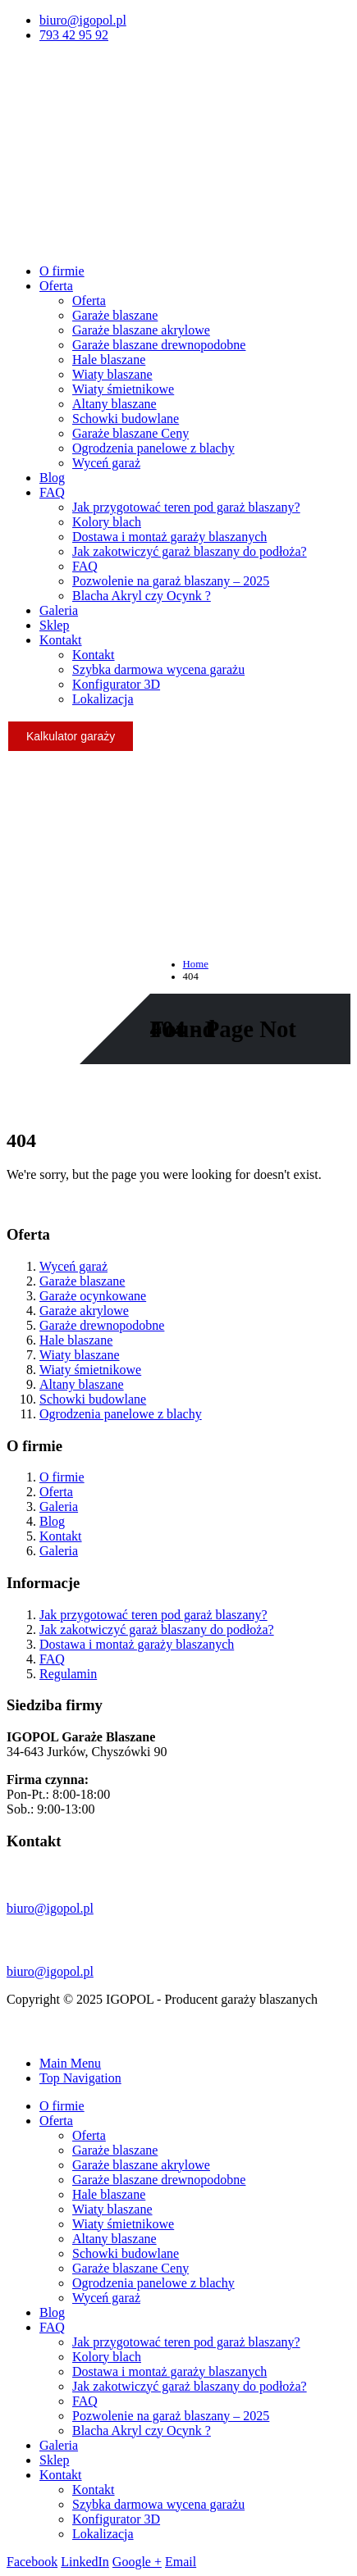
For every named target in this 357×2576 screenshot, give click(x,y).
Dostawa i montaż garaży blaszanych (169, 537)
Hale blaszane (108, 359)
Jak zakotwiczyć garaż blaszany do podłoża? (189, 551)
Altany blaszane (114, 404)
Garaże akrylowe (84, 1311)
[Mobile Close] (16, 2035)
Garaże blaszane (115, 315)
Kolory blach (106, 522)
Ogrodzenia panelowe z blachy (153, 448)
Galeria (58, 610)
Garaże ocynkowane (92, 1296)
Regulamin (68, 1674)
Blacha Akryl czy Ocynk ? (141, 596)
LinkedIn (85, 2562)
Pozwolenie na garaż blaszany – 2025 (170, 581)
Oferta (56, 286)
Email (180, 2562)
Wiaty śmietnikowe (123, 389)
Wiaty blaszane (112, 374)
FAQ (52, 492)
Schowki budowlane (125, 419)
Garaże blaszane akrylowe (141, 330)
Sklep (54, 625)
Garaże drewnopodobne (101, 1325)
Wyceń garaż (106, 463)
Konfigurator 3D (116, 684)
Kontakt (60, 640)
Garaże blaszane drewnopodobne (158, 345)
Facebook (32, 2562)
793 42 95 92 (73, 35)
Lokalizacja (103, 699)
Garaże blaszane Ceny (130, 433)
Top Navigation (80, 2078)
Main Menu (70, 2063)
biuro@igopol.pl (82, 20)
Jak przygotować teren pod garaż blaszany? (186, 507)
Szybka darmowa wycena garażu (158, 669)
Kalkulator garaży (70, 736)
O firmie (62, 271)
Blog (52, 478)
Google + (137, 2562)
